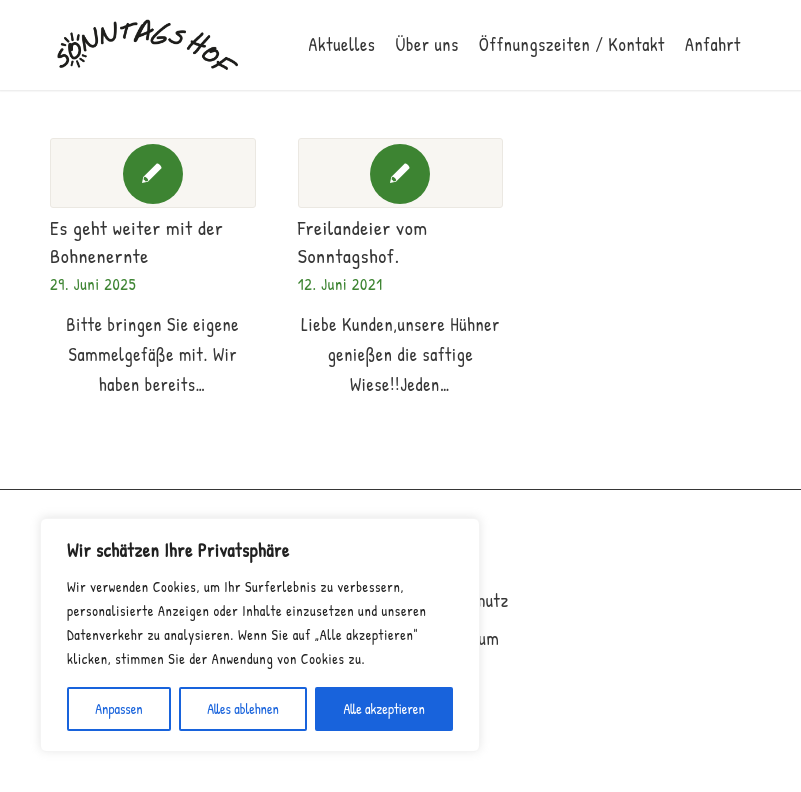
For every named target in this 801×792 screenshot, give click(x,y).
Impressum (461, 638)
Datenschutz (465, 600)
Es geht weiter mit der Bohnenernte (136, 241)
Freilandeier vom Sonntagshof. (363, 241)
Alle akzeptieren (383, 708)
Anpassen (118, 708)
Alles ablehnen (243, 708)
